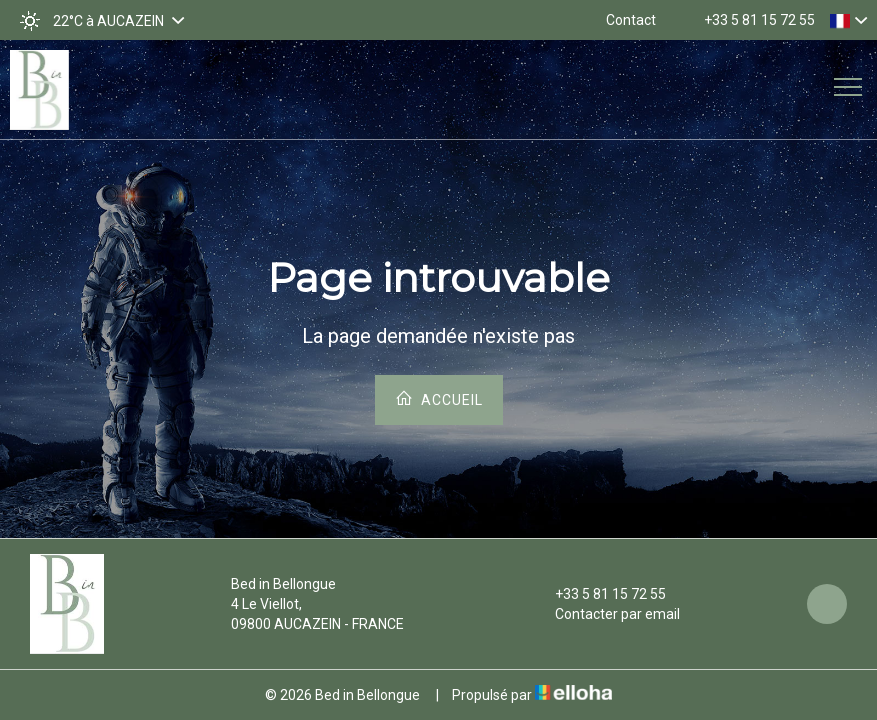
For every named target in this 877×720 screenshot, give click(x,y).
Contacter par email (606, 614)
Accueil (439, 398)
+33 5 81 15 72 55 (599, 594)
